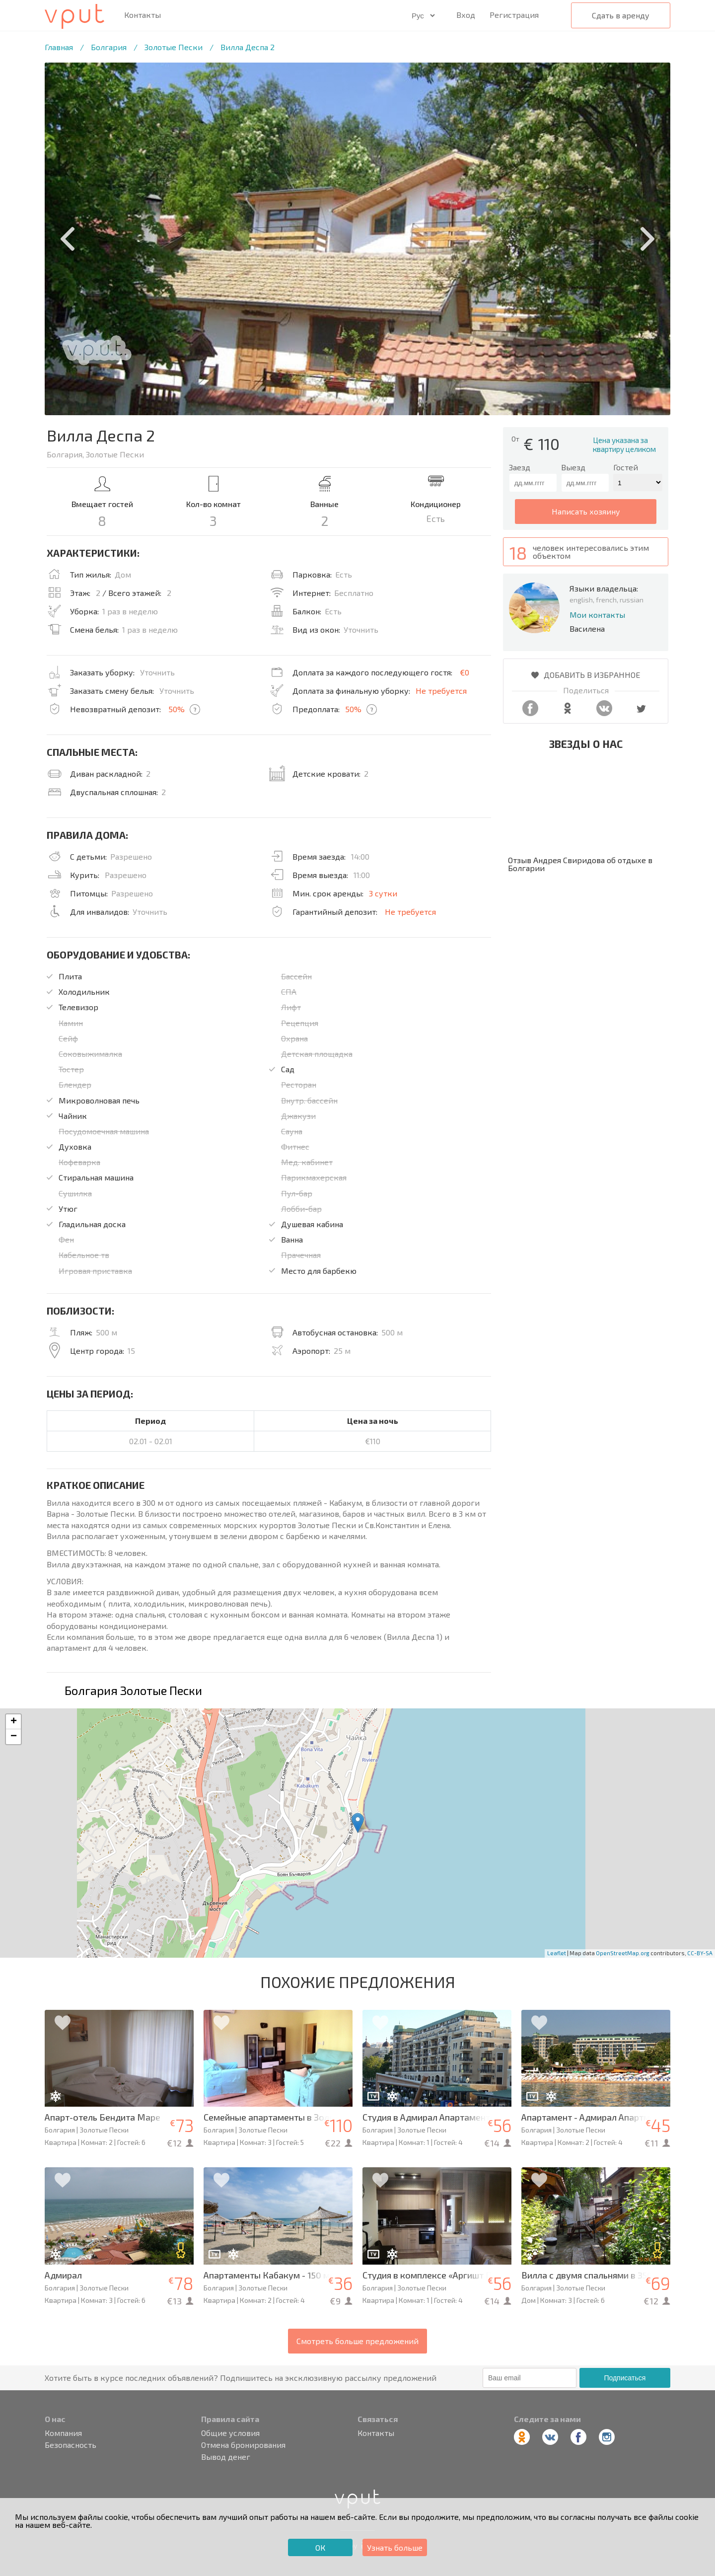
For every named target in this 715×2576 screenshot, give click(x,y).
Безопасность (70, 2445)
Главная (59, 47)
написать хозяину (586, 511)
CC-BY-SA (700, 1953)
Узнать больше (395, 2547)
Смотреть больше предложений (357, 2341)
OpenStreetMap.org (622, 1953)
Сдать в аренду (620, 15)
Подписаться (624, 2378)
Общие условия (230, 2433)
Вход (465, 14)
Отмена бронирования (243, 2445)
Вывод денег (225, 2457)
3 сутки (383, 893)
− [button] (13, 1736)
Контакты (142, 15)
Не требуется (441, 690)
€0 (464, 672)
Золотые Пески (173, 47)
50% (176, 709)
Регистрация (514, 14)
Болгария (109, 47)
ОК (320, 2547)
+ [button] (13, 1721)
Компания (63, 2433)
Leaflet (556, 1953)
